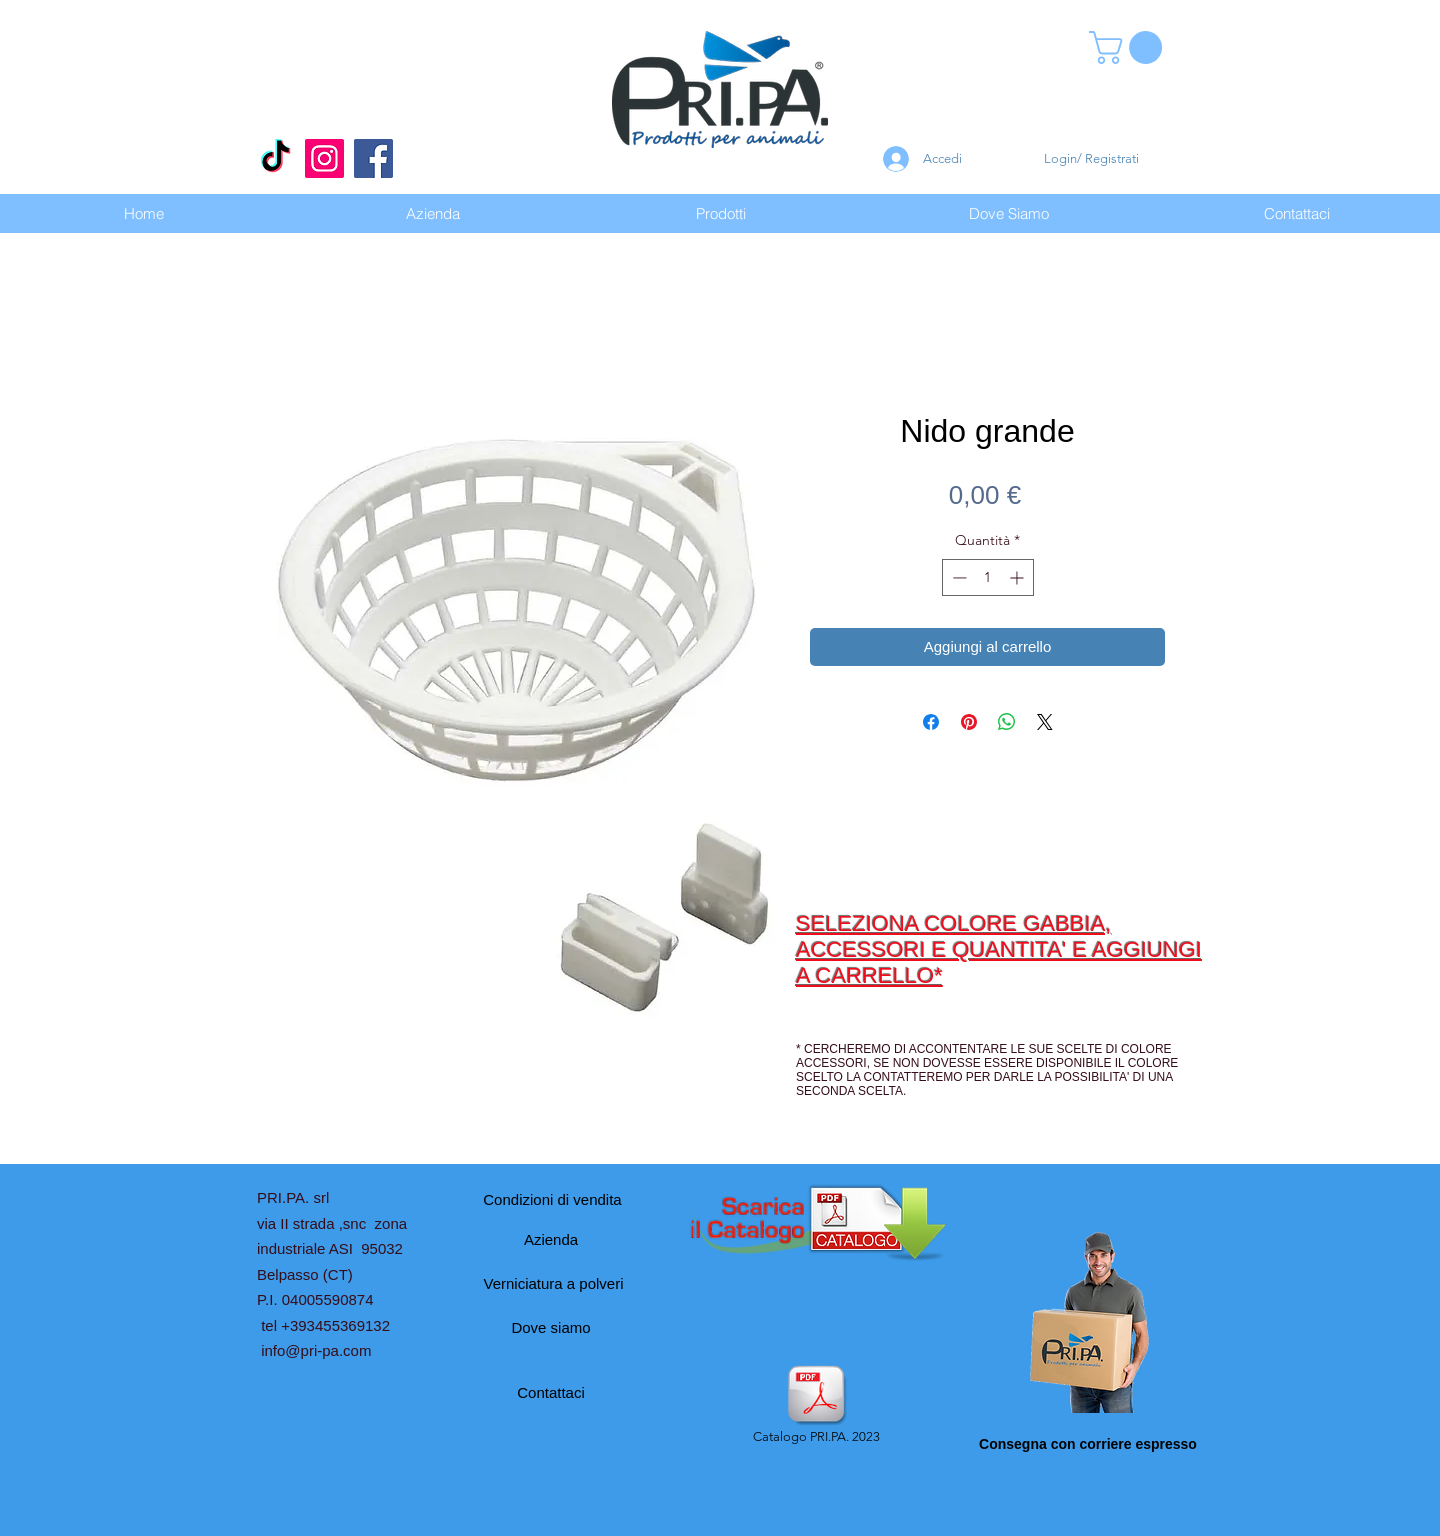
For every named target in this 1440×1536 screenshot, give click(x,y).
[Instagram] (324, 158)
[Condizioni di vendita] (552, 1199)
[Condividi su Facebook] (931, 722)
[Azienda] (551, 1239)
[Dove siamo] (551, 1327)
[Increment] (1018, 577)
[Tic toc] (275, 158)
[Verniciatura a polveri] (553, 1283)
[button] (1129, 47)
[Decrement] (957, 577)
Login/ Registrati (1091, 158)
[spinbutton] (988, 577)
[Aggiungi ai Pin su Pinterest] (969, 722)
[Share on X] (1045, 722)
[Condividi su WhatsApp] (1007, 722)
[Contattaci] (551, 1392)
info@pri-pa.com (316, 1350)
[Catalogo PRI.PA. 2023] (816, 1406)
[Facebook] (373, 158)
